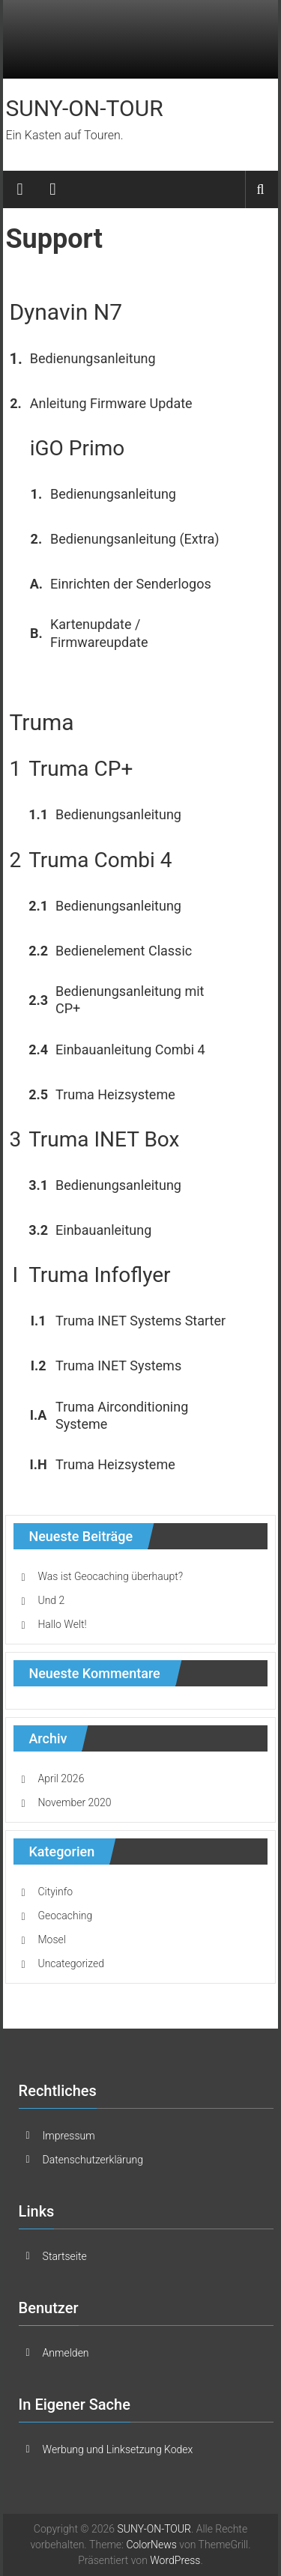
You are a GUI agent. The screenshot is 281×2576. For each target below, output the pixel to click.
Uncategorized (70, 1963)
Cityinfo (55, 1892)
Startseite (65, 2256)
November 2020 (74, 1802)
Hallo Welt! (61, 1624)
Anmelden (66, 2353)
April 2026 (60, 1778)
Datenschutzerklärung (93, 2160)
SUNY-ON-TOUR (84, 108)
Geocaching (64, 1916)
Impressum (69, 2136)
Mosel (51, 1939)
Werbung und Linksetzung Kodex (118, 2449)
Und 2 (50, 1600)
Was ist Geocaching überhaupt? (110, 1576)
